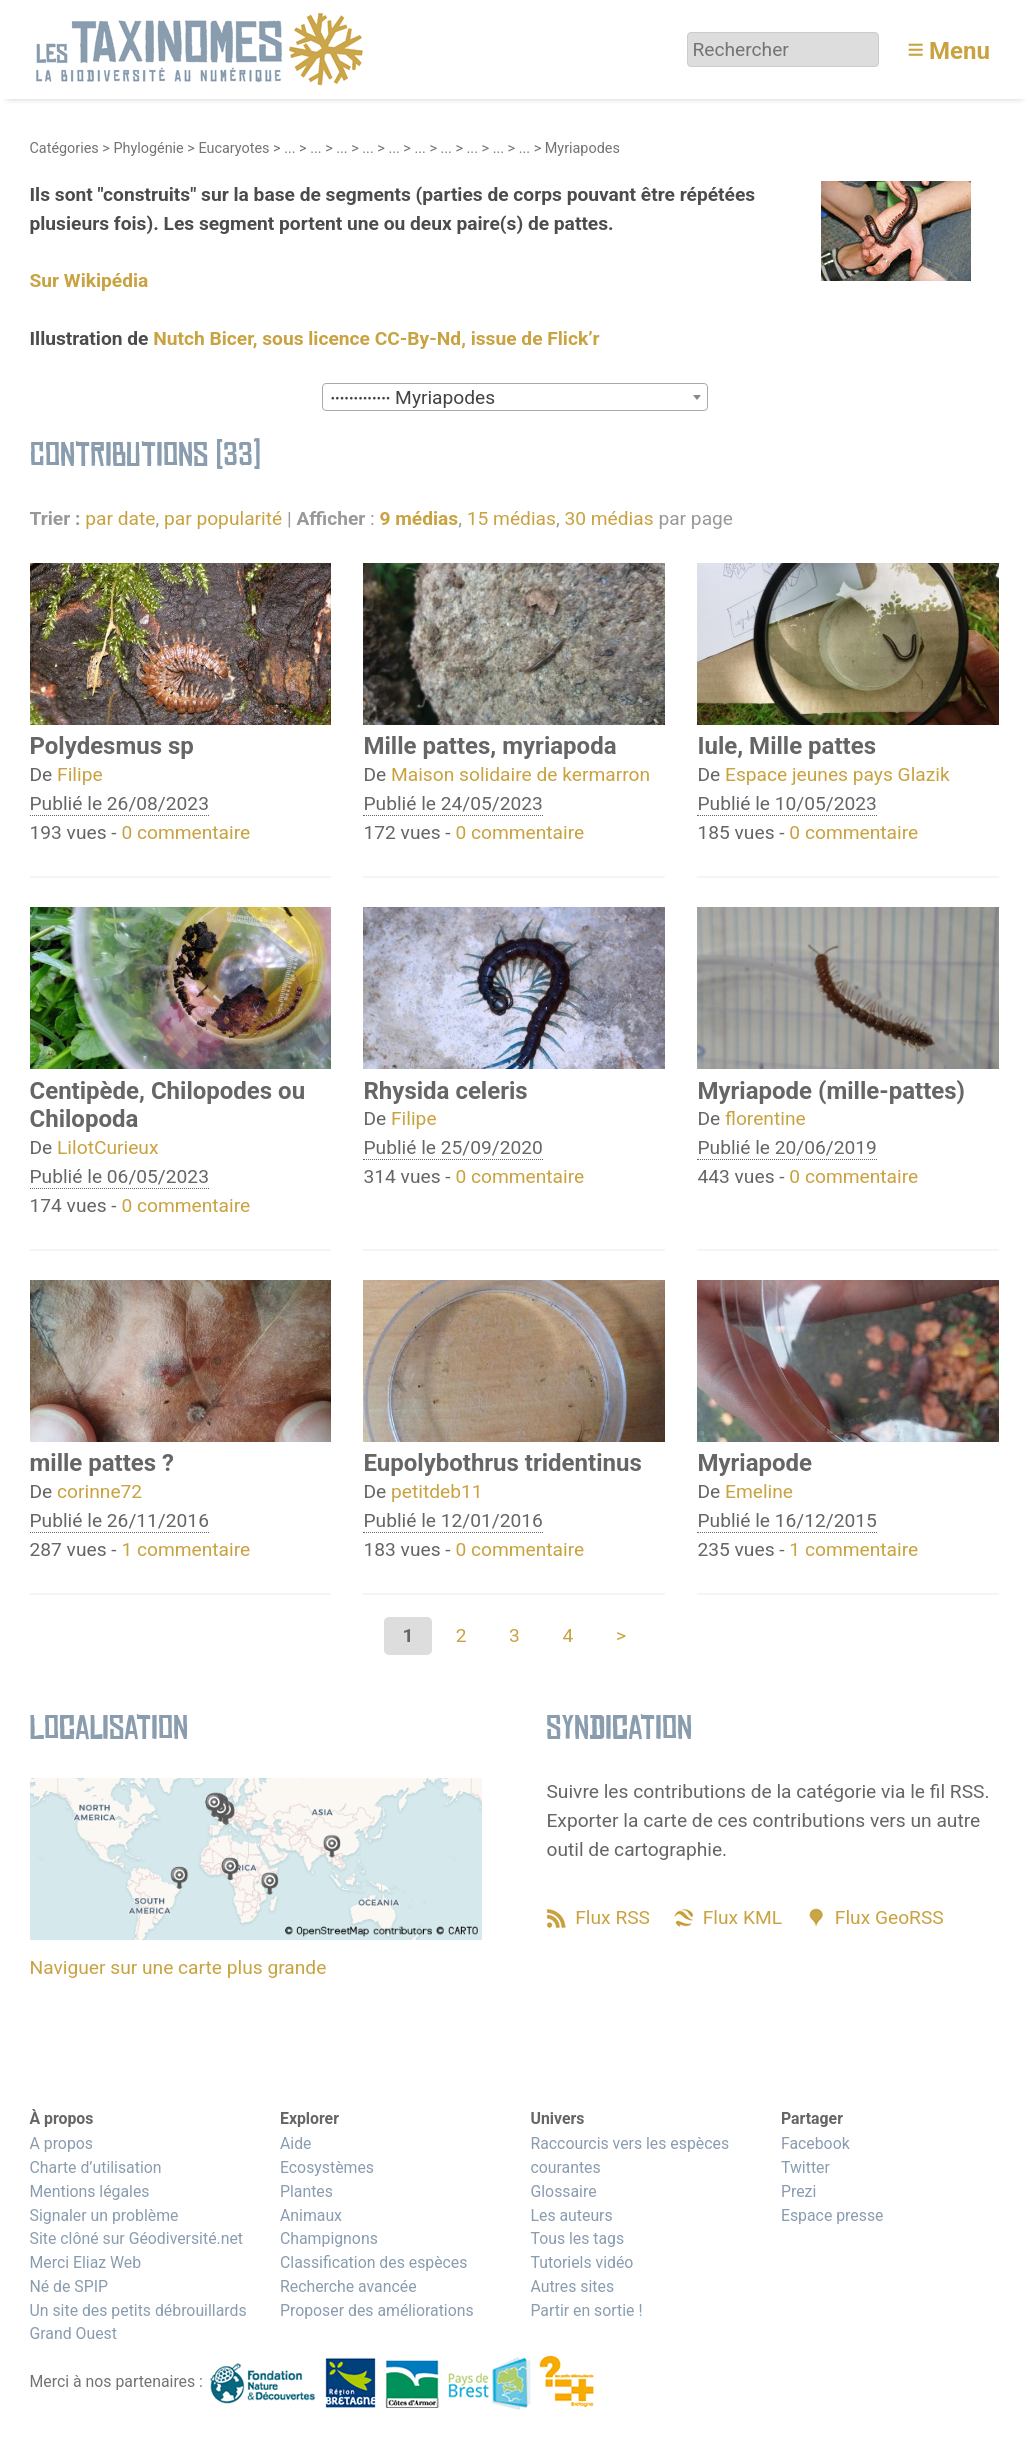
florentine (765, 1118)
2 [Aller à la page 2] (461, 1635)
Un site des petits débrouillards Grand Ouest (138, 2322)
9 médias (418, 518)
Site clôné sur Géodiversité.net (137, 2238)
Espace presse (832, 2215)
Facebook (815, 2143)
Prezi (798, 2191)
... (289, 148)
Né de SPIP (69, 2286)
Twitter (805, 2167)
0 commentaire (185, 832)
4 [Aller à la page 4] (567, 1635)
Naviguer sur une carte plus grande (178, 1967)
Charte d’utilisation (96, 2167)
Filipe (80, 774)
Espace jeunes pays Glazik (837, 774)
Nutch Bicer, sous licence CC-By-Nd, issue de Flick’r (376, 338)
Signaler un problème (104, 2215)
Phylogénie (148, 148)
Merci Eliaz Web (86, 2262)
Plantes (306, 2191)
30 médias (608, 518)
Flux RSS (612, 1917)
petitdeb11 (437, 1491)
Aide (296, 2143)
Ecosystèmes (327, 2167)
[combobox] (515, 397)
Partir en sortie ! (586, 2310)
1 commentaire (185, 1549)
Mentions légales (90, 2191)
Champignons (329, 2238)
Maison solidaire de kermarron (520, 774)
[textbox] (515, 398)
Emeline (759, 1491)
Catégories (64, 148)
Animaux (311, 2215)
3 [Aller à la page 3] (514, 1635)
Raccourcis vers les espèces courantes (629, 2155)
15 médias (511, 518)
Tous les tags (577, 2238)
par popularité (223, 518)
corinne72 (99, 1491)
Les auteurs (571, 2215)
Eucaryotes (233, 148)
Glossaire (563, 2191)
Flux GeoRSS (889, 1917)
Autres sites (572, 2286)
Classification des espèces (373, 2262)
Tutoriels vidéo (581, 2262)
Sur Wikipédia (89, 280)
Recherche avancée (348, 2286)
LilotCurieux (107, 1147)
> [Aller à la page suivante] (621, 1635)
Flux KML (742, 1917)
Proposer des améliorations (377, 2310)
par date (120, 518)
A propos (61, 2143)
